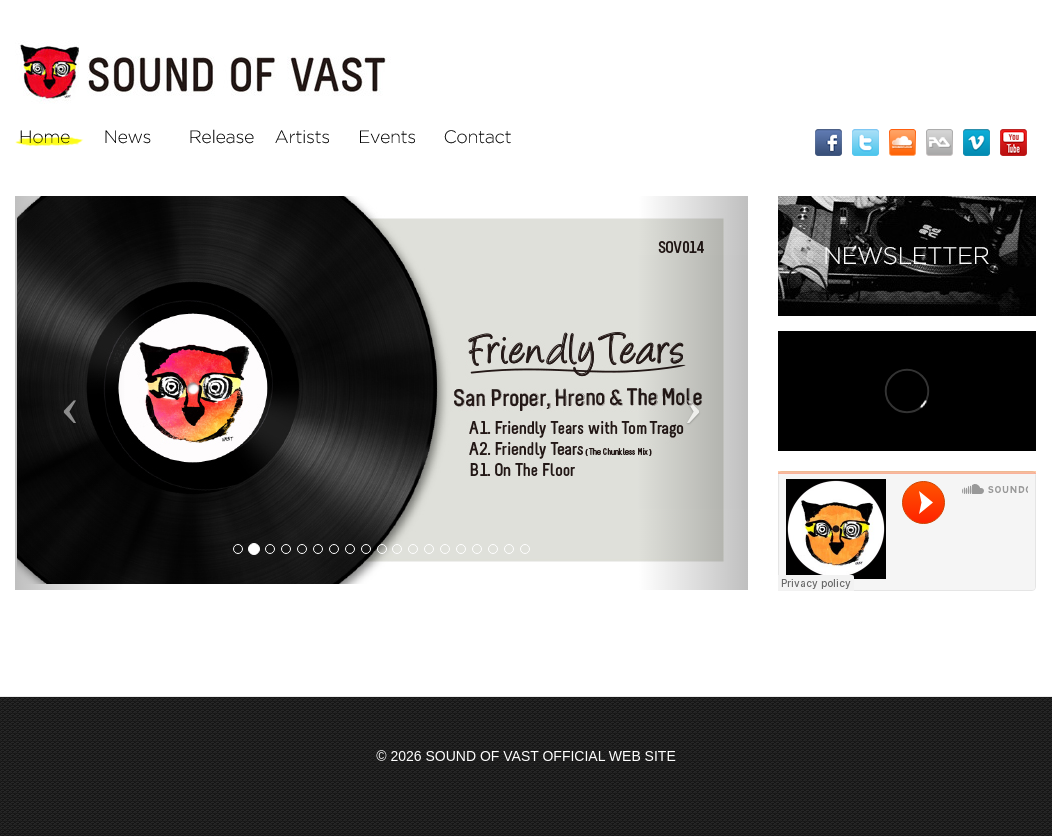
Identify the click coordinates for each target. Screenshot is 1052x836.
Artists (307, 141)
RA (939, 142)
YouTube (1013, 142)
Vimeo (976, 142)
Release (222, 141)
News (137, 141)
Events (392, 141)
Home (52, 141)
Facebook (828, 142)
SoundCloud (902, 142)
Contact (477, 141)
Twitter (865, 142)
